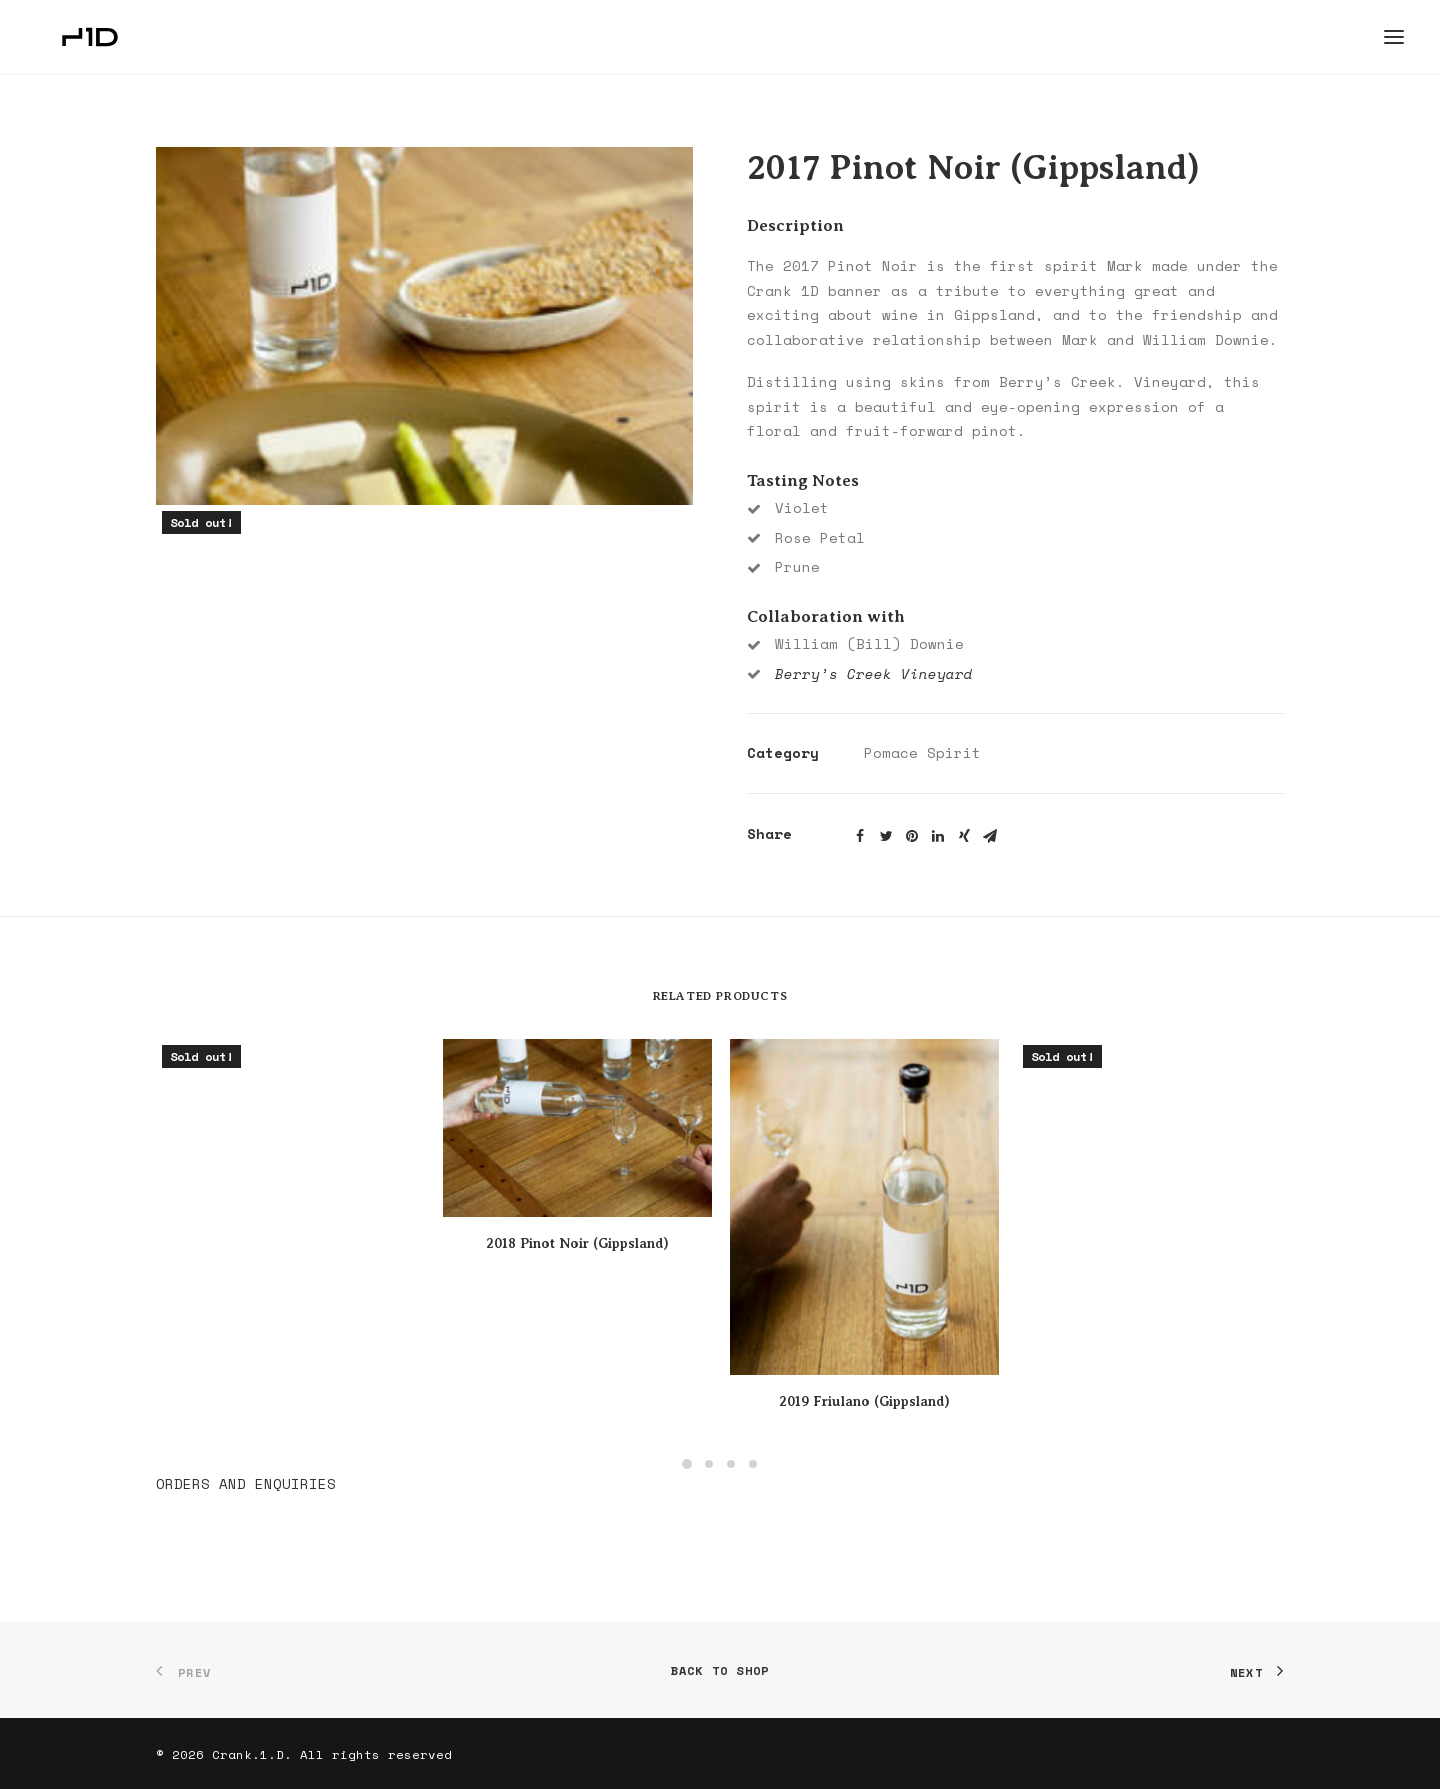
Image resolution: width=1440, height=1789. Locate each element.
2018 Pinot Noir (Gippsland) (577, 1243)
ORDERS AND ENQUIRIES (246, 1483)
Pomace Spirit (922, 752)
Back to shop (720, 1670)
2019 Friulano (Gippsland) (864, 1401)
